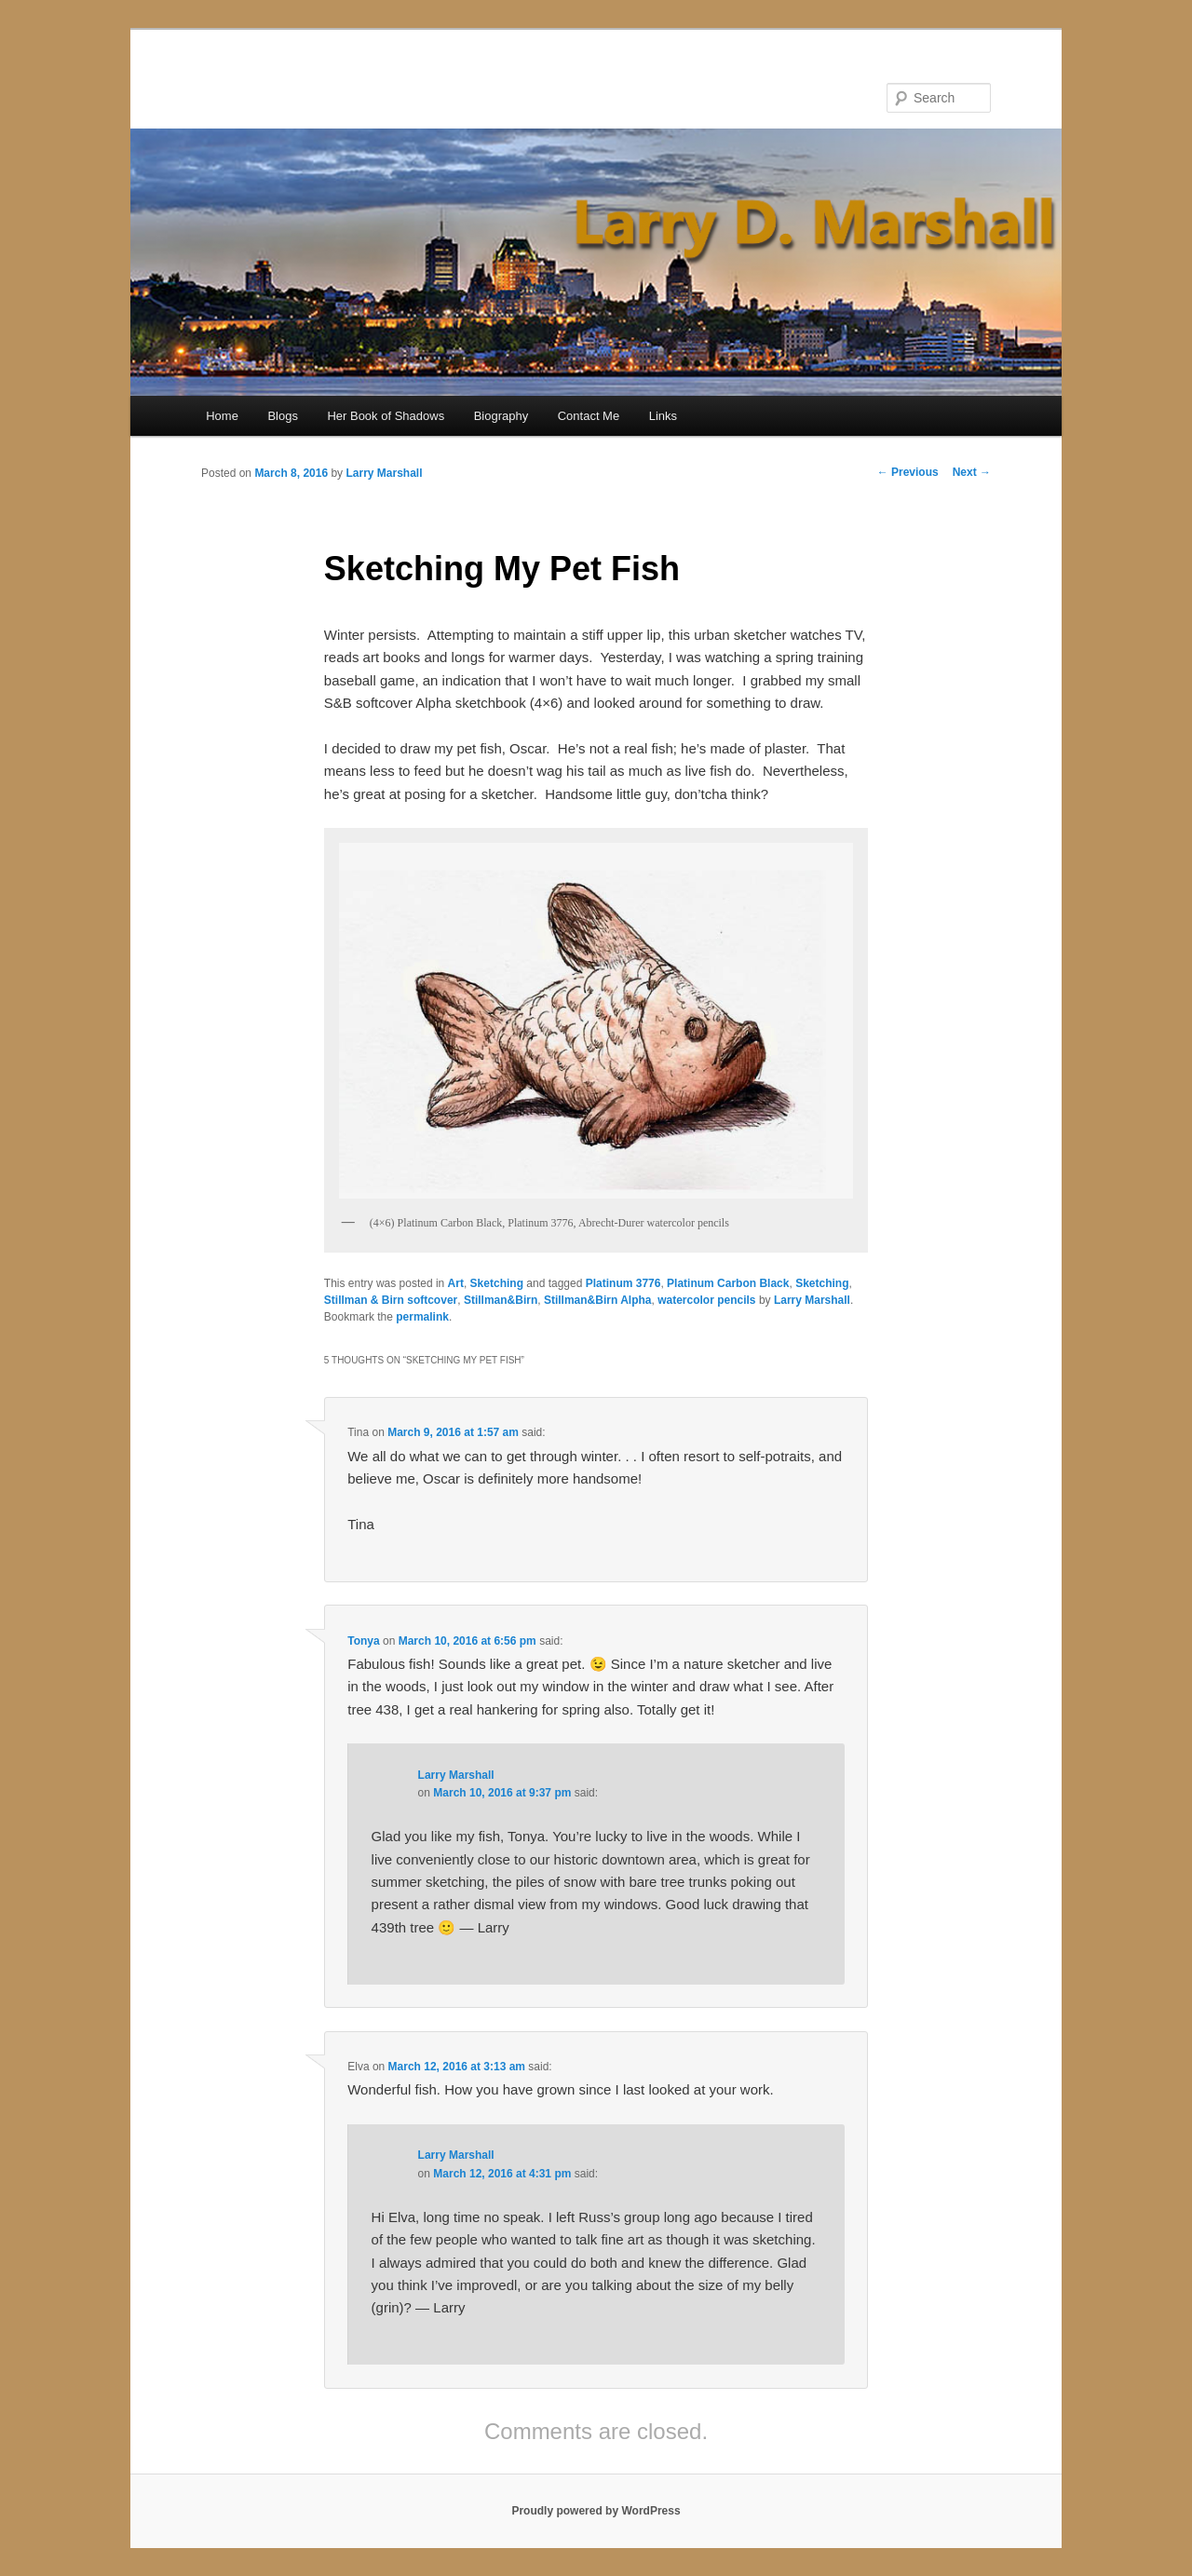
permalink (422, 1316)
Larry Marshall (383, 473)
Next (972, 472)
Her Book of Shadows (385, 416)
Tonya (363, 1640)
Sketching (496, 1283)
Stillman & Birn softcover (390, 1300)
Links (663, 416)
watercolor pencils (706, 1300)
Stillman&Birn (500, 1300)
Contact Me (588, 416)
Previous (908, 472)
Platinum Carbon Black (728, 1283)
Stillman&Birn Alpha (598, 1300)
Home (222, 416)
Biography (501, 416)
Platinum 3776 (623, 1283)
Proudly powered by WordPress (595, 2510)
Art (456, 1283)
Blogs (282, 416)
